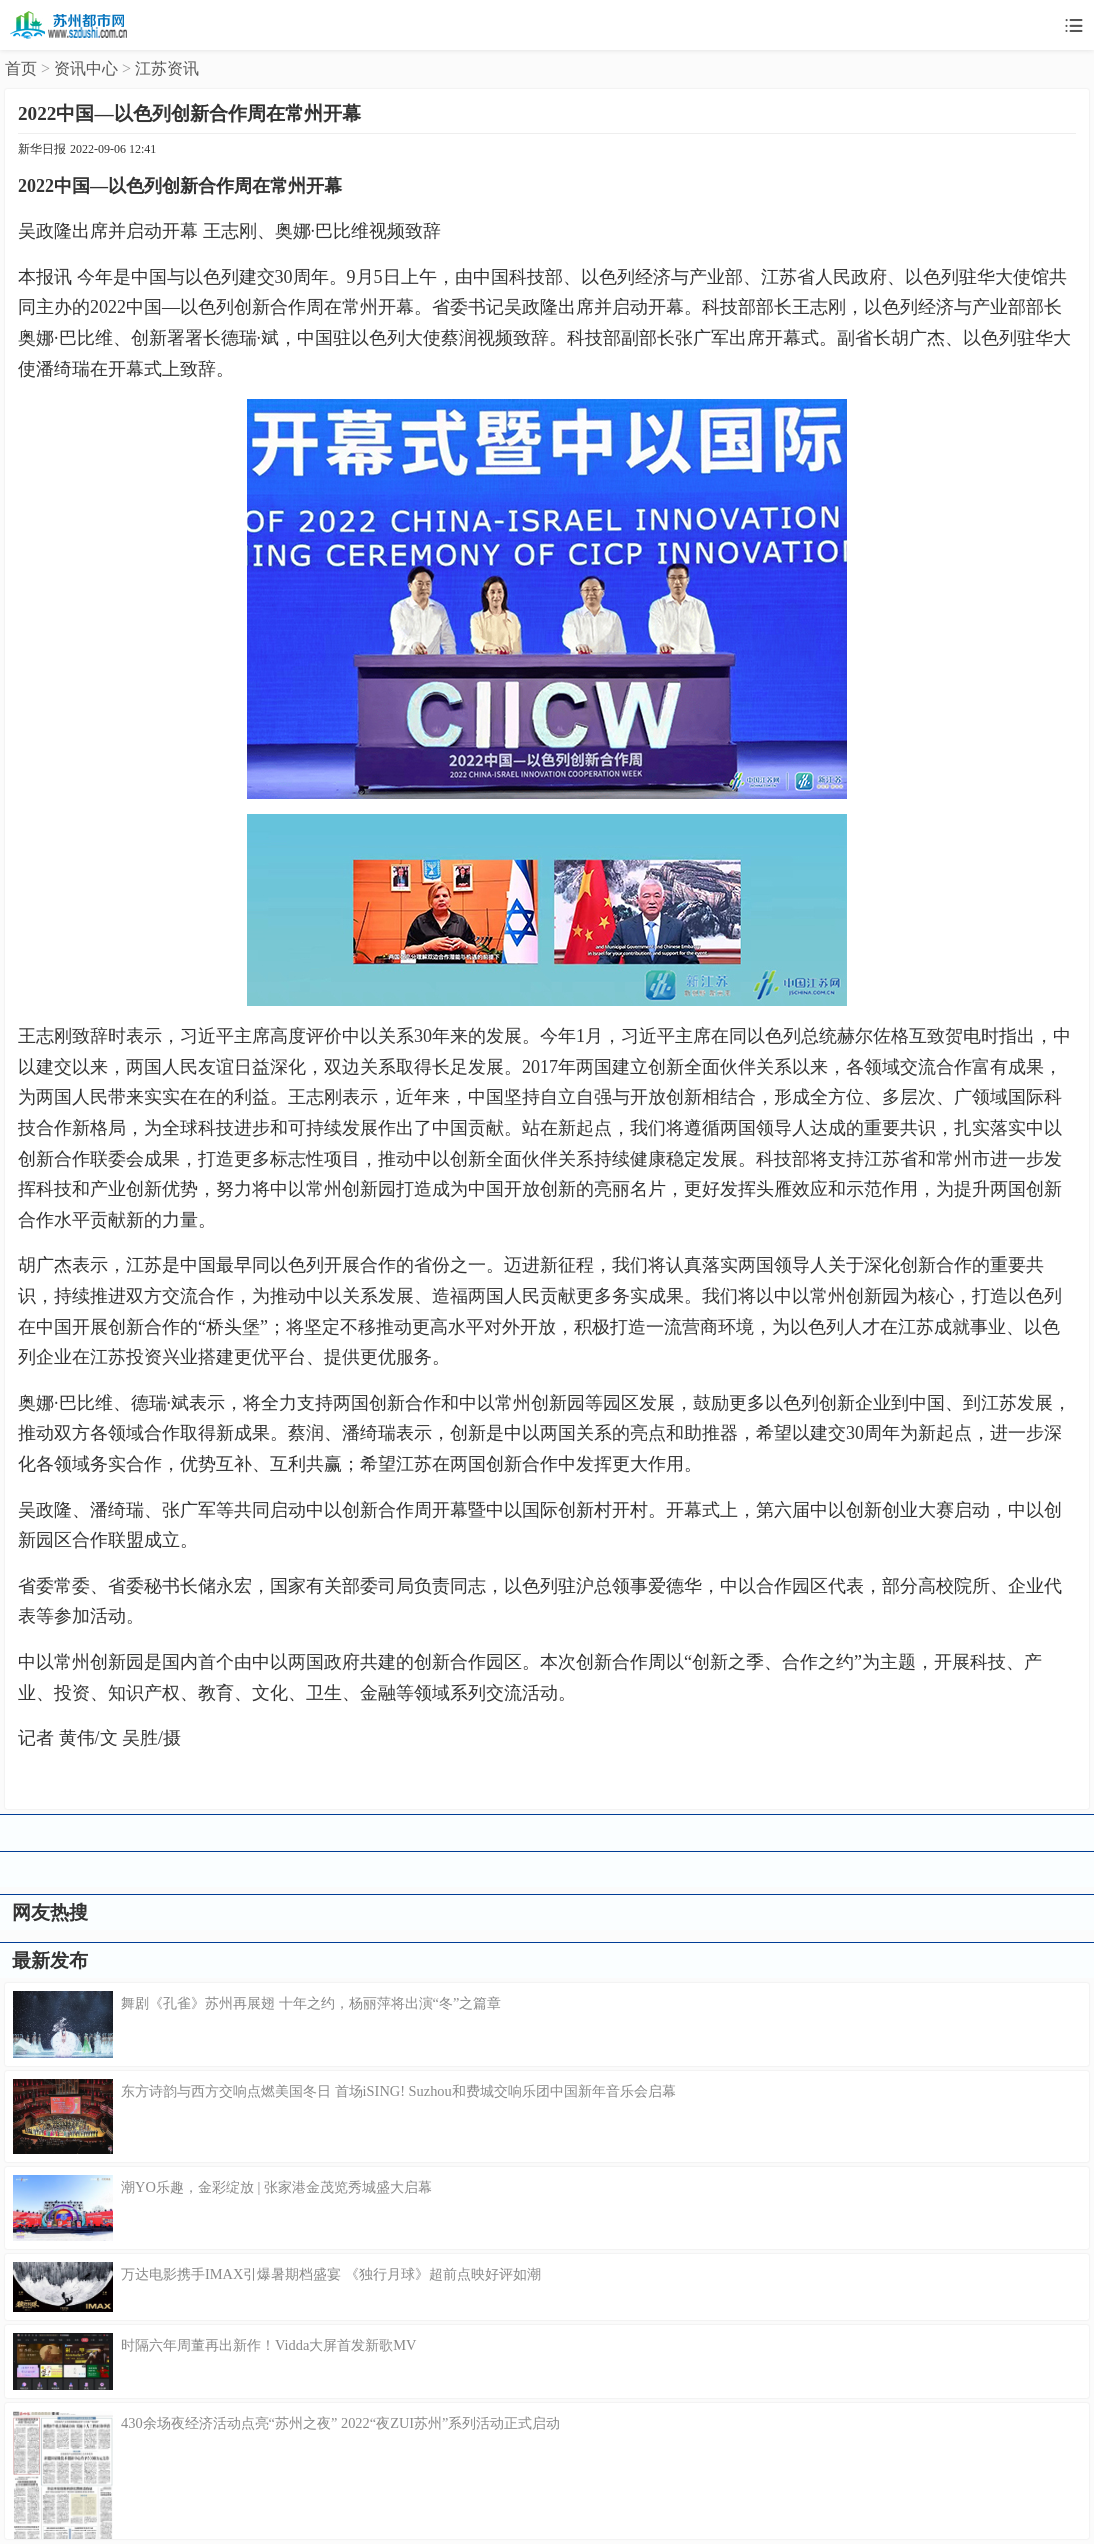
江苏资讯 (167, 68)
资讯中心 (86, 68)
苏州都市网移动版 (70, 25)
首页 (21, 68)
